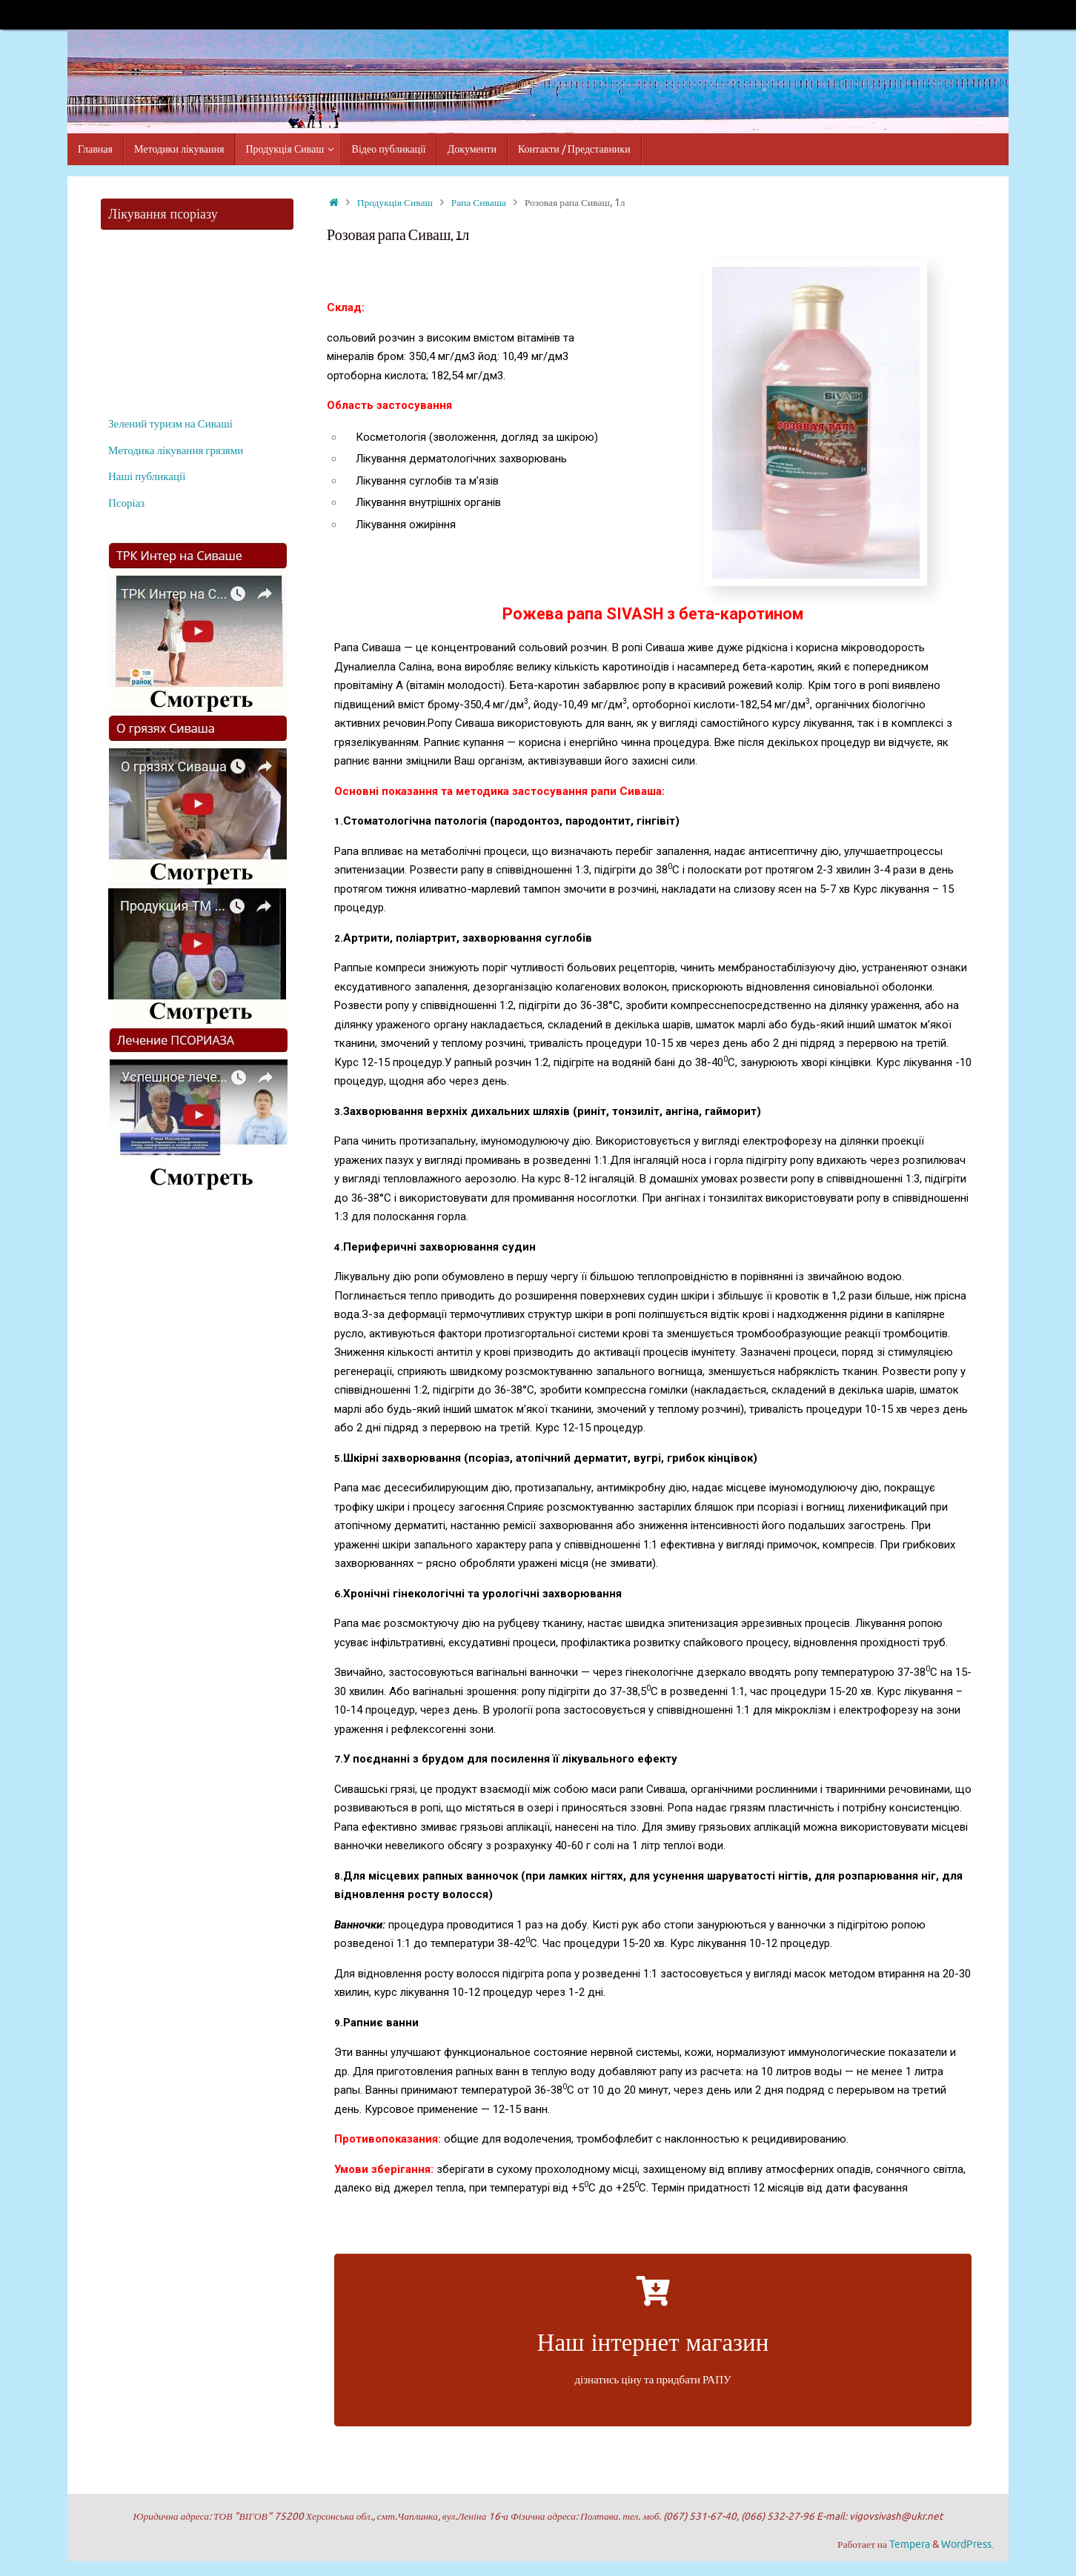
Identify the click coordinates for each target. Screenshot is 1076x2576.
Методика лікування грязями (175, 451)
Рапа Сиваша (478, 202)
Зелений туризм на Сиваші (170, 424)
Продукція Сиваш (395, 202)
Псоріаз (126, 503)
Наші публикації (146, 477)
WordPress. (967, 2544)
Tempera (909, 2544)
